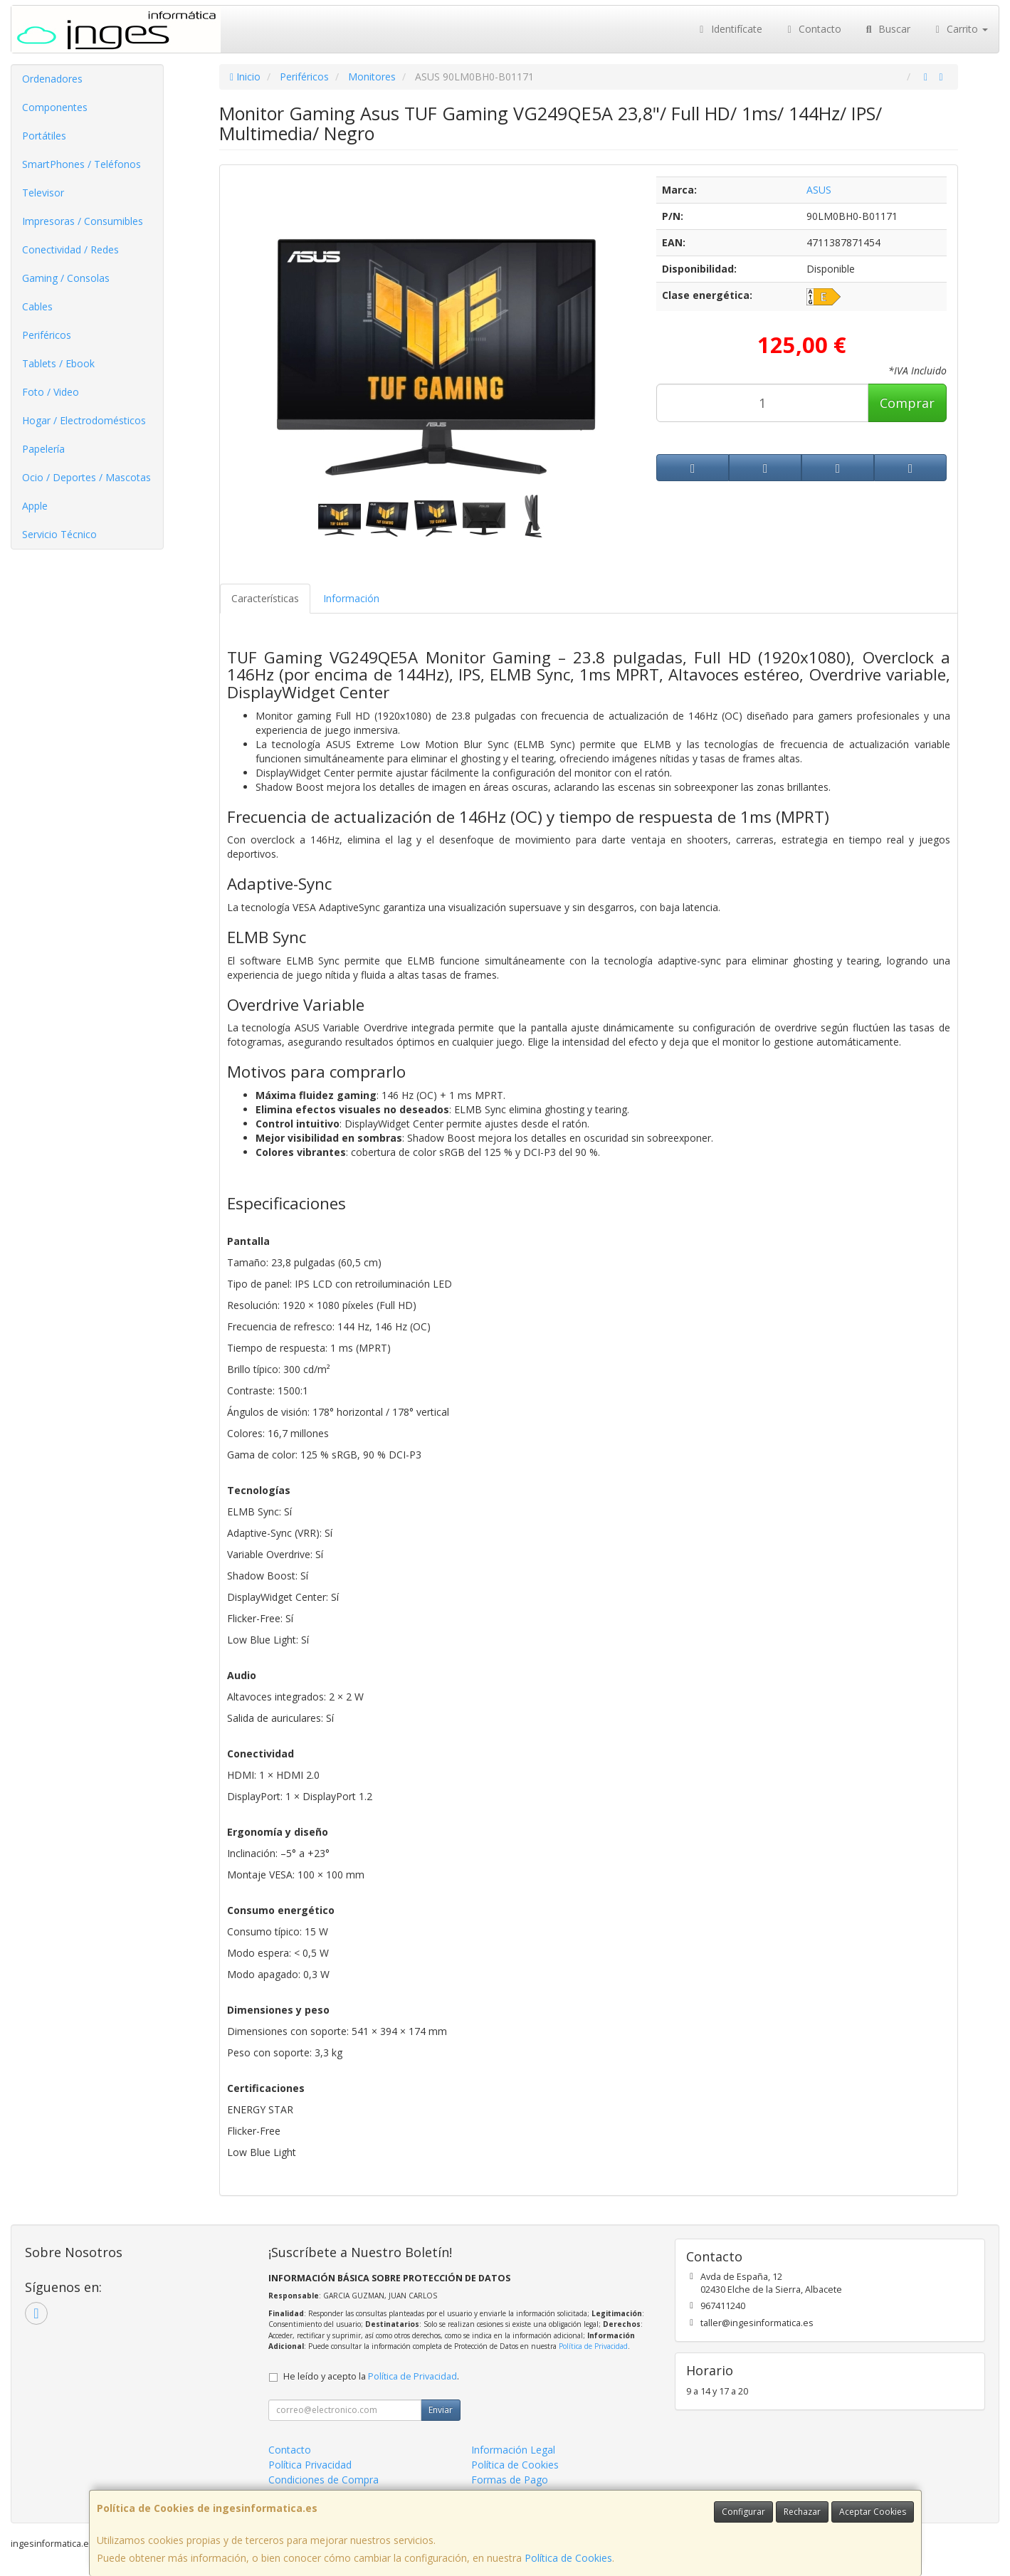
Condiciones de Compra (323, 2479)
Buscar (886, 29)
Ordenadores (52, 78)
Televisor (43, 192)
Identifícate (728, 29)
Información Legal (513, 2449)
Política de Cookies (568, 2558)
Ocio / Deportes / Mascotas (86, 477)
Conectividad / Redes (70, 249)
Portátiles (44, 135)
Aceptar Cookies (872, 2512)
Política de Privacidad (593, 2346)
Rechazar (802, 2512)
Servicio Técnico (59, 534)
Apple (35, 505)
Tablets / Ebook (58, 363)
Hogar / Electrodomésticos (84, 420)
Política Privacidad (310, 2464)
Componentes (55, 107)
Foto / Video (50, 392)
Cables (37, 306)
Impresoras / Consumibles (82, 221)
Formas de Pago (509, 2479)
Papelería (43, 449)
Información (351, 598)
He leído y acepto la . (371, 2376)
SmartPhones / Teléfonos (81, 164)
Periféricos (46, 335)
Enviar (440, 2410)
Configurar (743, 2512)
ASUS (818, 189)
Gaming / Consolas (66, 278)
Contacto (813, 29)
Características (265, 598)
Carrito (960, 29)
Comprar (907, 402)
